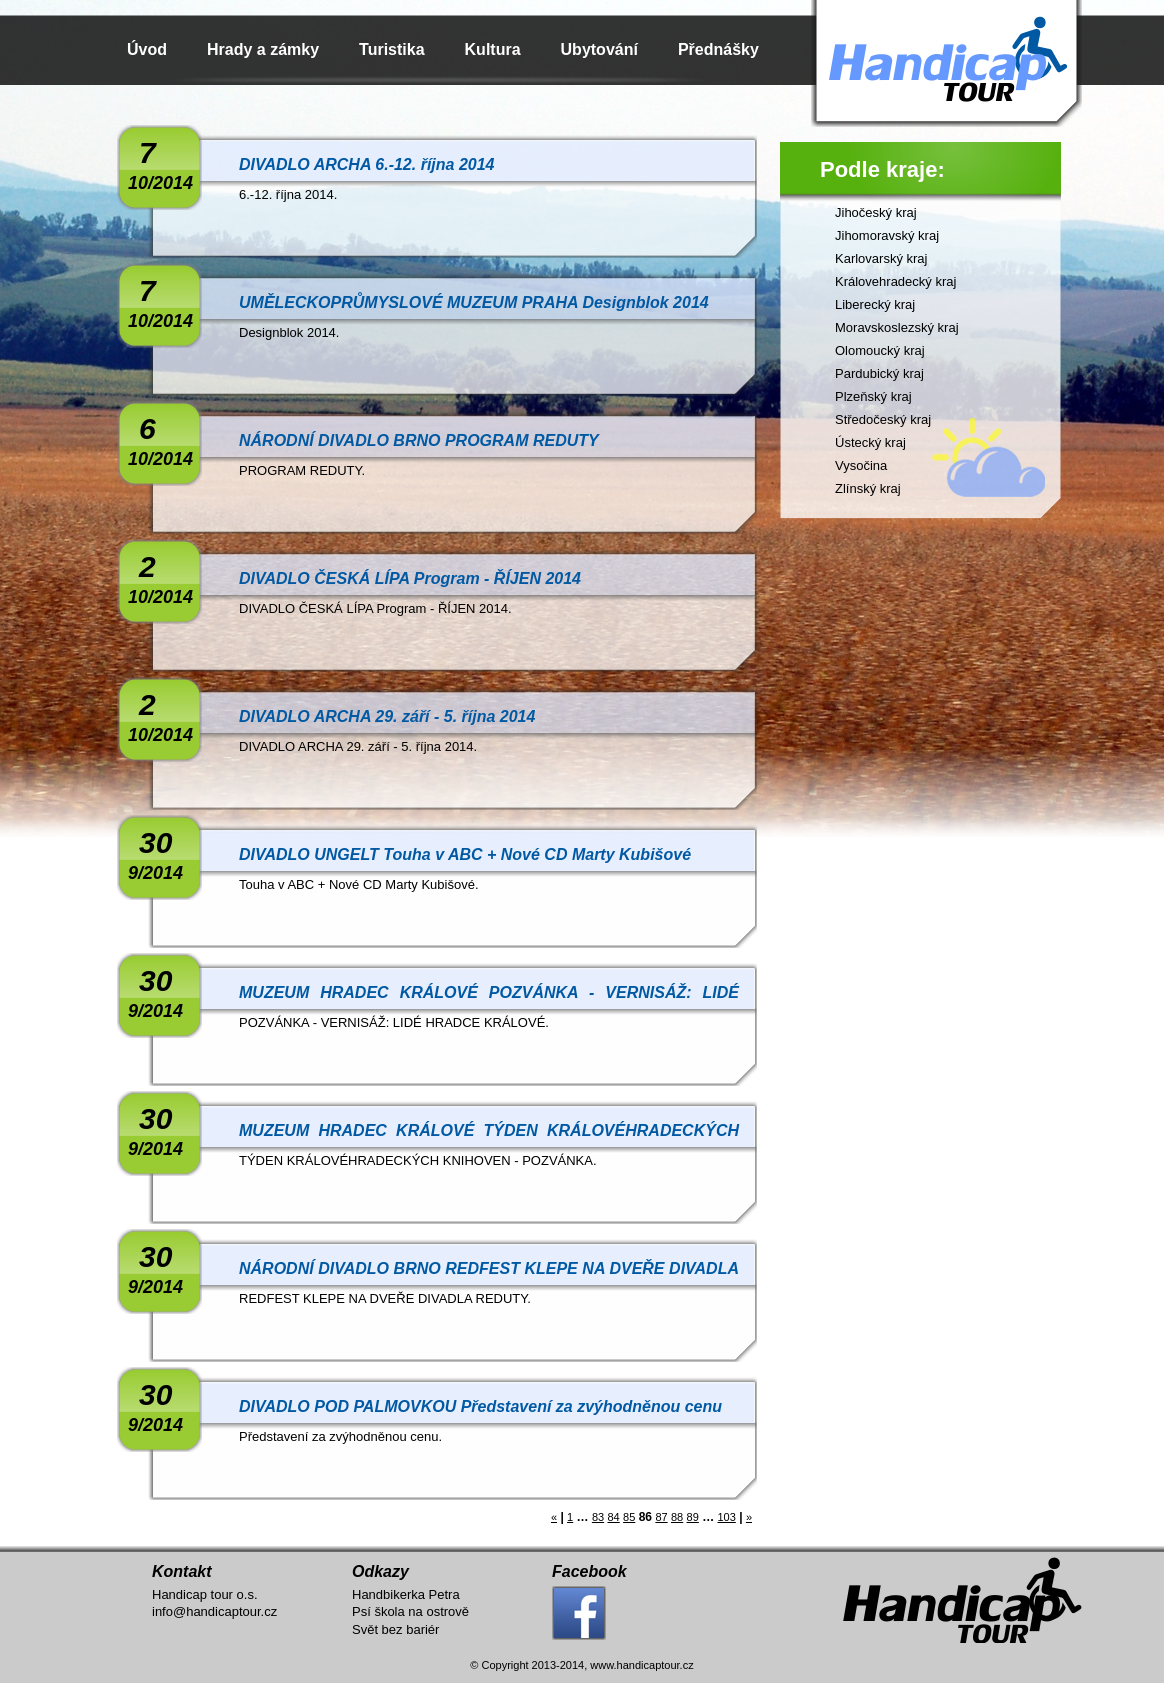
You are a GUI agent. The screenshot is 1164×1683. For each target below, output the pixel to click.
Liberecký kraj (875, 304)
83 (598, 1517)
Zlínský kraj (868, 488)
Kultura (493, 49)
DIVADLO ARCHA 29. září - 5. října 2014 (387, 716)
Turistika (392, 49)
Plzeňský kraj (873, 396)
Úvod (147, 49)
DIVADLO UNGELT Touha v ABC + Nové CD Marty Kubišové (465, 854)
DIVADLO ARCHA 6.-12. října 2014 (366, 164)
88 (677, 1517)
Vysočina (861, 465)
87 (661, 1517)
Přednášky (718, 49)
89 (693, 1517)
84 (613, 1517)
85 (629, 1517)
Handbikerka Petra (406, 1594)
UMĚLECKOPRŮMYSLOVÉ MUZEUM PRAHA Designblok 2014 (474, 302)
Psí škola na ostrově (410, 1611)
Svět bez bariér (395, 1629)
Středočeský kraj (883, 419)
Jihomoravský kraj (887, 235)
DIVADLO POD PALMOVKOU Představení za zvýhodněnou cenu (480, 1406)
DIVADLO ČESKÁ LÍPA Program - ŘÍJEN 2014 (410, 578)
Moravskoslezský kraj (897, 327)
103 (726, 1517)
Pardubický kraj (879, 373)
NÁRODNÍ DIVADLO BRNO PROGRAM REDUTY (419, 440)
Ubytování (599, 49)
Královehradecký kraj (895, 281)
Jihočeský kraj (876, 212)
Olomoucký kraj (880, 350)
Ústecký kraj (870, 442)
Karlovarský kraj (881, 258)
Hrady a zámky (263, 49)
